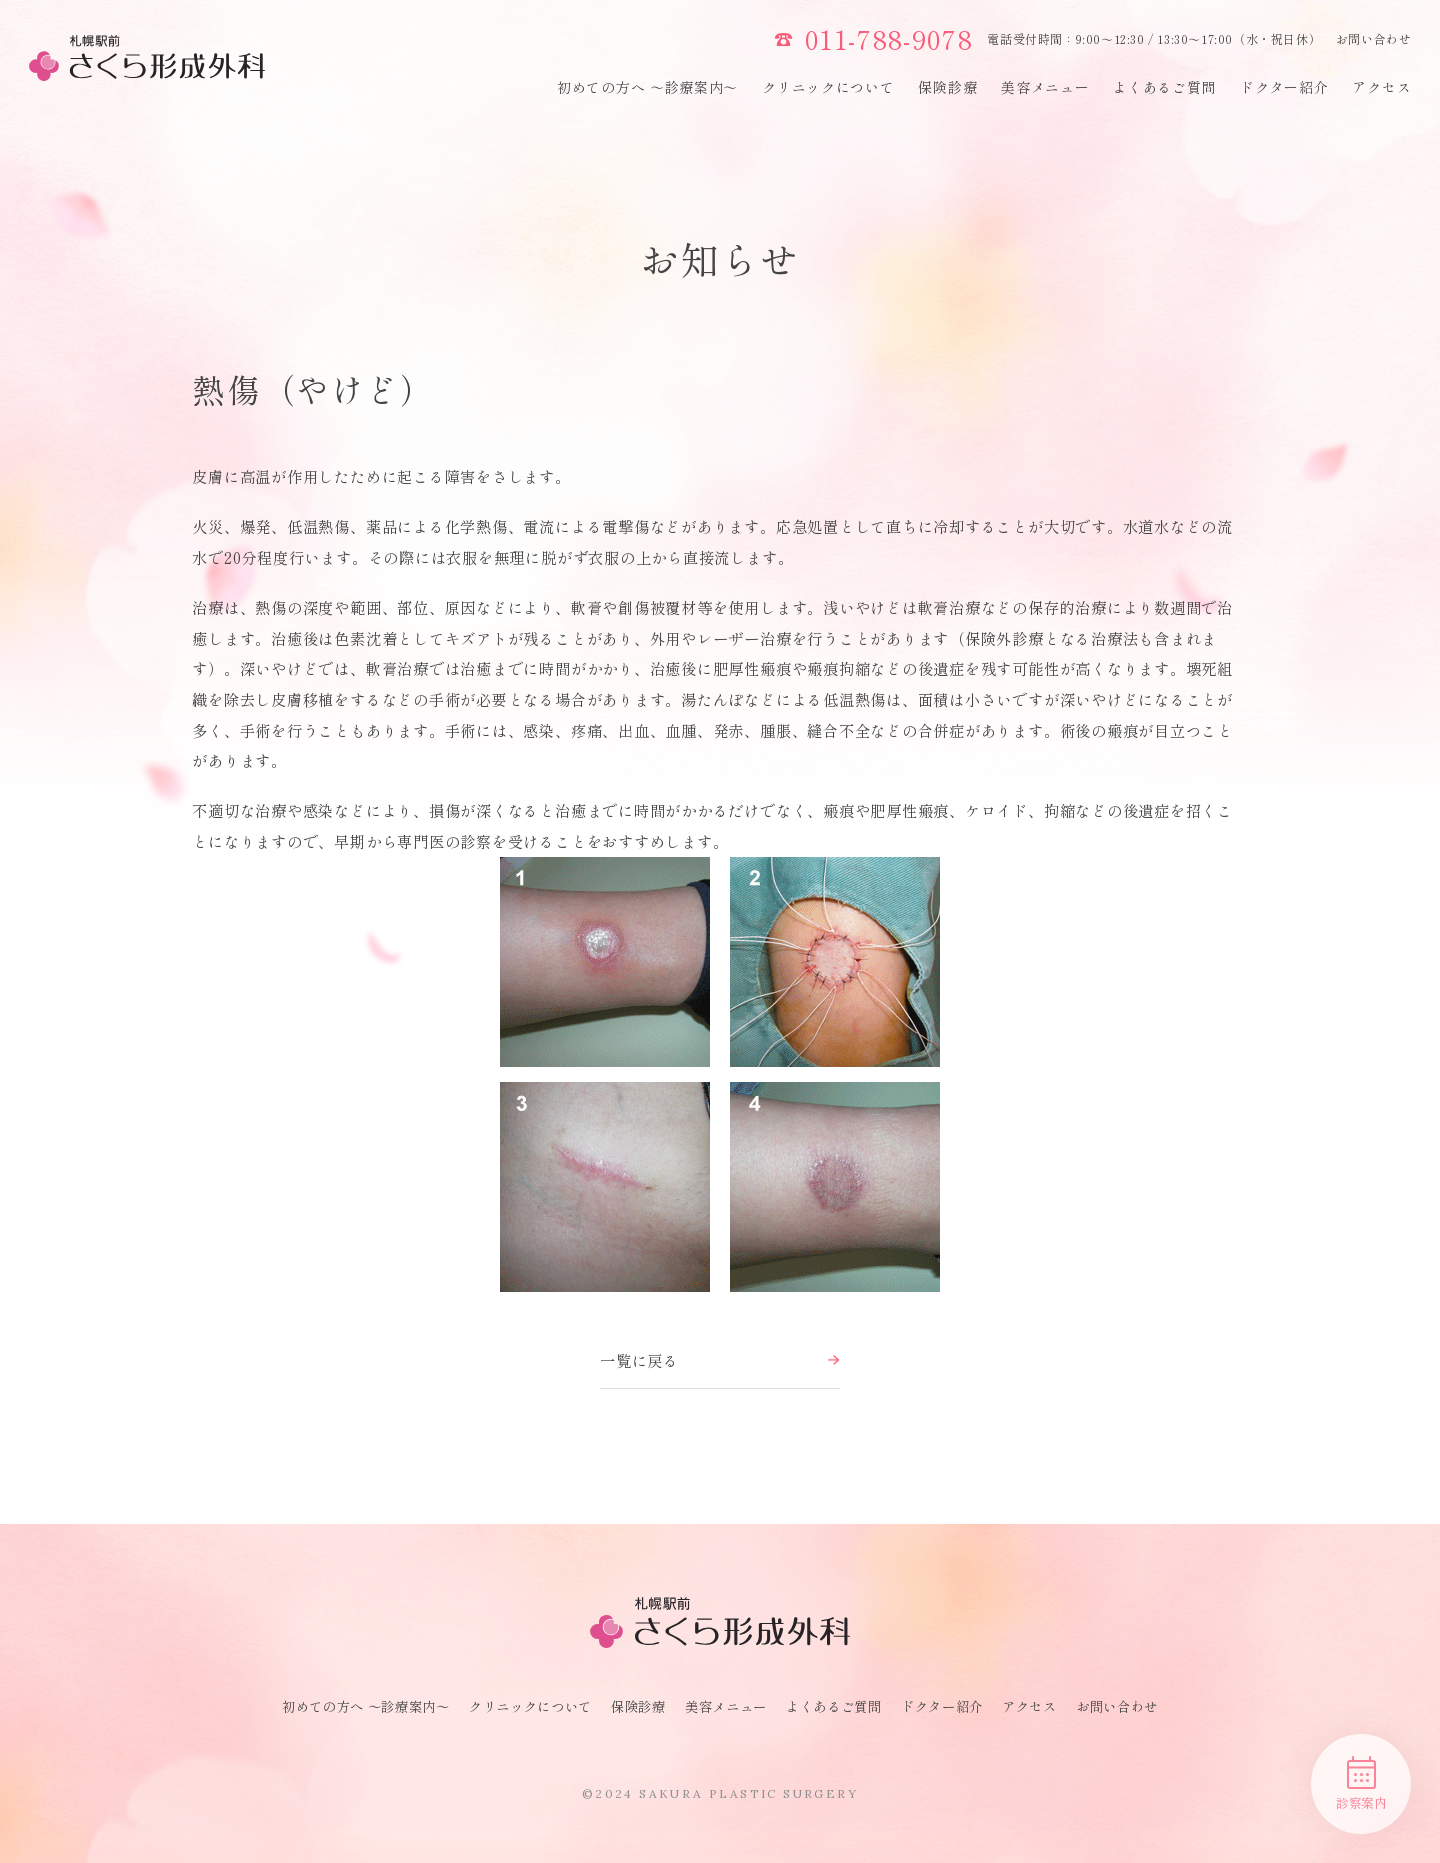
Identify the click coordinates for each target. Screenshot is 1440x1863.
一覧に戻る (720, 1360)
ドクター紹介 (1284, 87)
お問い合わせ (1374, 38)
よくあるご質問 (1164, 87)
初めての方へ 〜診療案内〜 (647, 87)
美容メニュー (1045, 87)
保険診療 (947, 87)
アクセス (1381, 87)
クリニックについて (828, 87)
